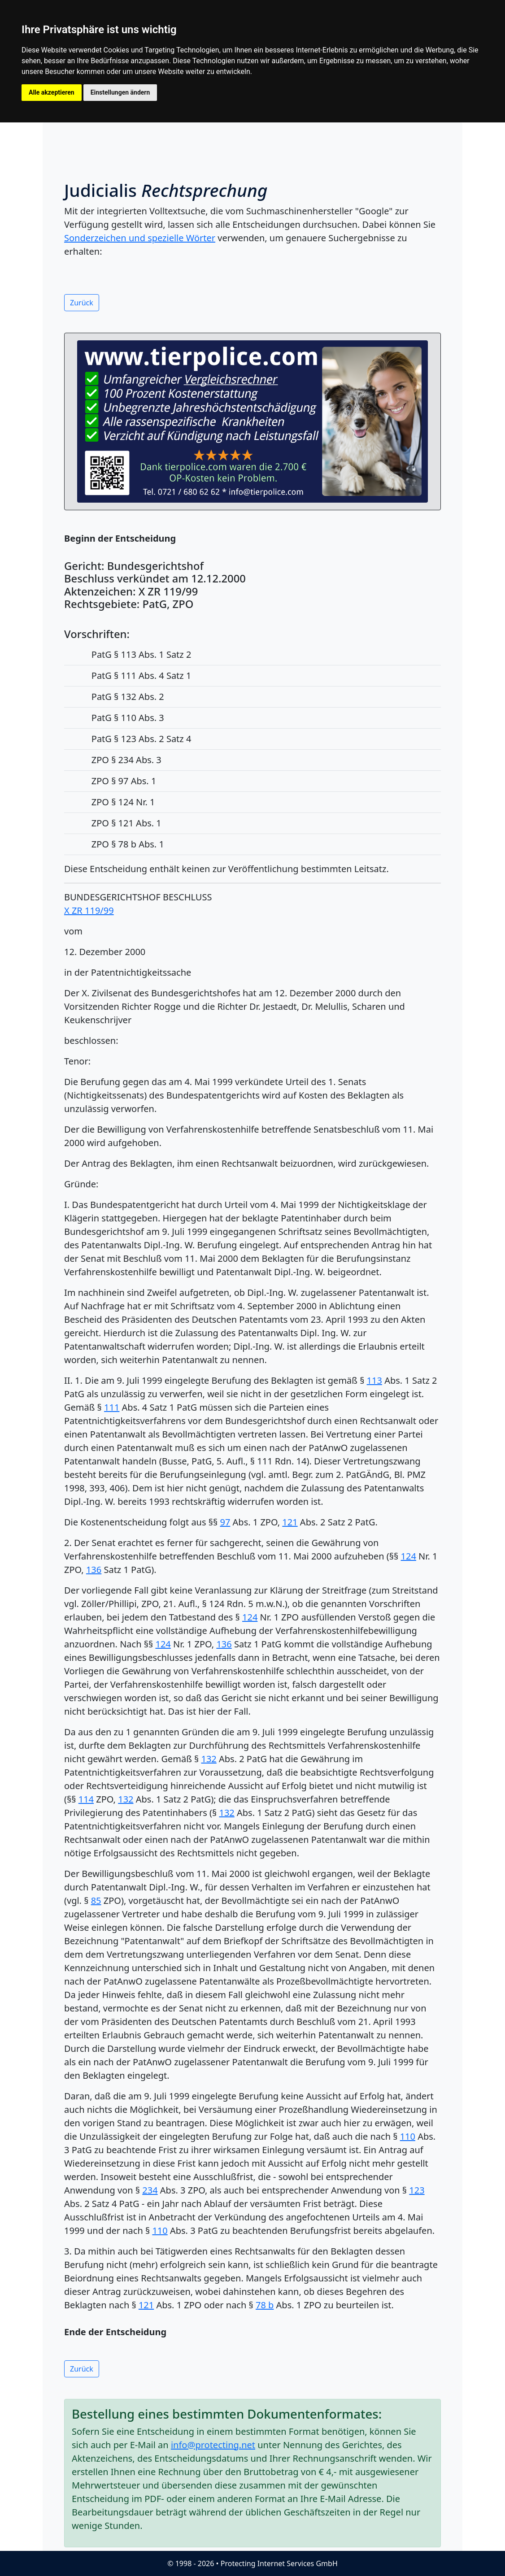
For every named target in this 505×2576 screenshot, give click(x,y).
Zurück (81, 303)
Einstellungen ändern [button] (120, 92)
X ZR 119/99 (89, 910)
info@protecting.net (213, 2445)
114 (86, 1799)
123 (416, 2190)
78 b (265, 2305)
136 (93, 1570)
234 (149, 2190)
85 (96, 1900)
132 (208, 1759)
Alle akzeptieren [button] (51, 92)
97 (225, 1522)
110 (407, 2136)
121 (289, 1522)
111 (111, 1407)
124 (408, 1556)
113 (374, 1380)
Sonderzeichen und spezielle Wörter (139, 238)
